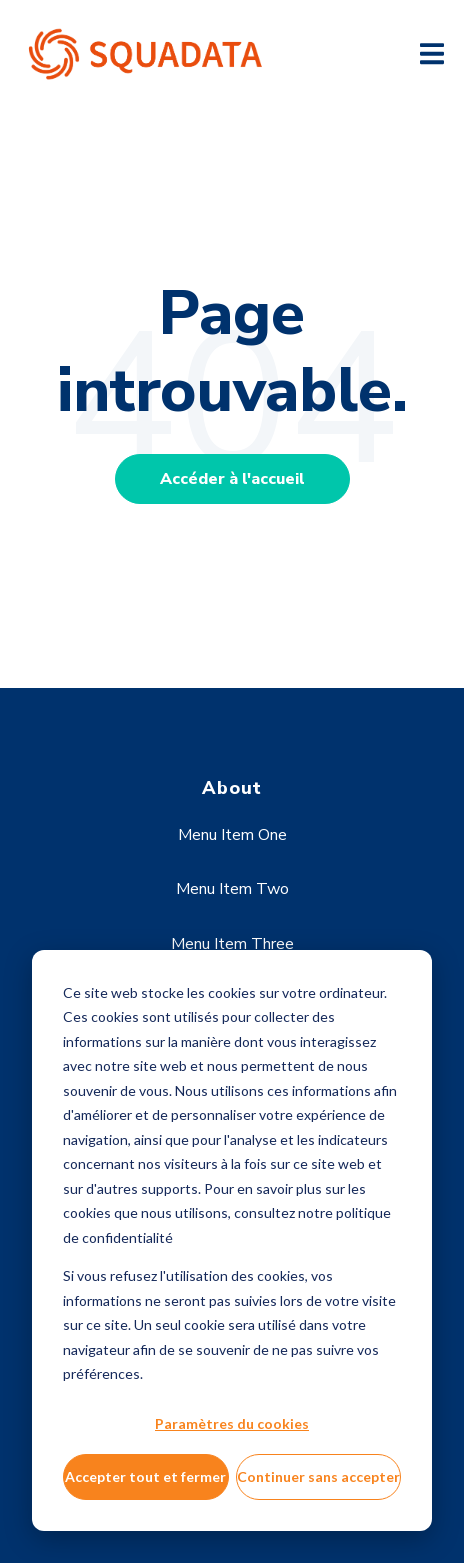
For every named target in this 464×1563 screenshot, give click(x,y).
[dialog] (232, 1240)
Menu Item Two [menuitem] (232, 889)
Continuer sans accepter (318, 1476)
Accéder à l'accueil (232, 479)
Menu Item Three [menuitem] (232, 944)
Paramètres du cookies (232, 1423)
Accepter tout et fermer (145, 1476)
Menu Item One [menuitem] (232, 835)
